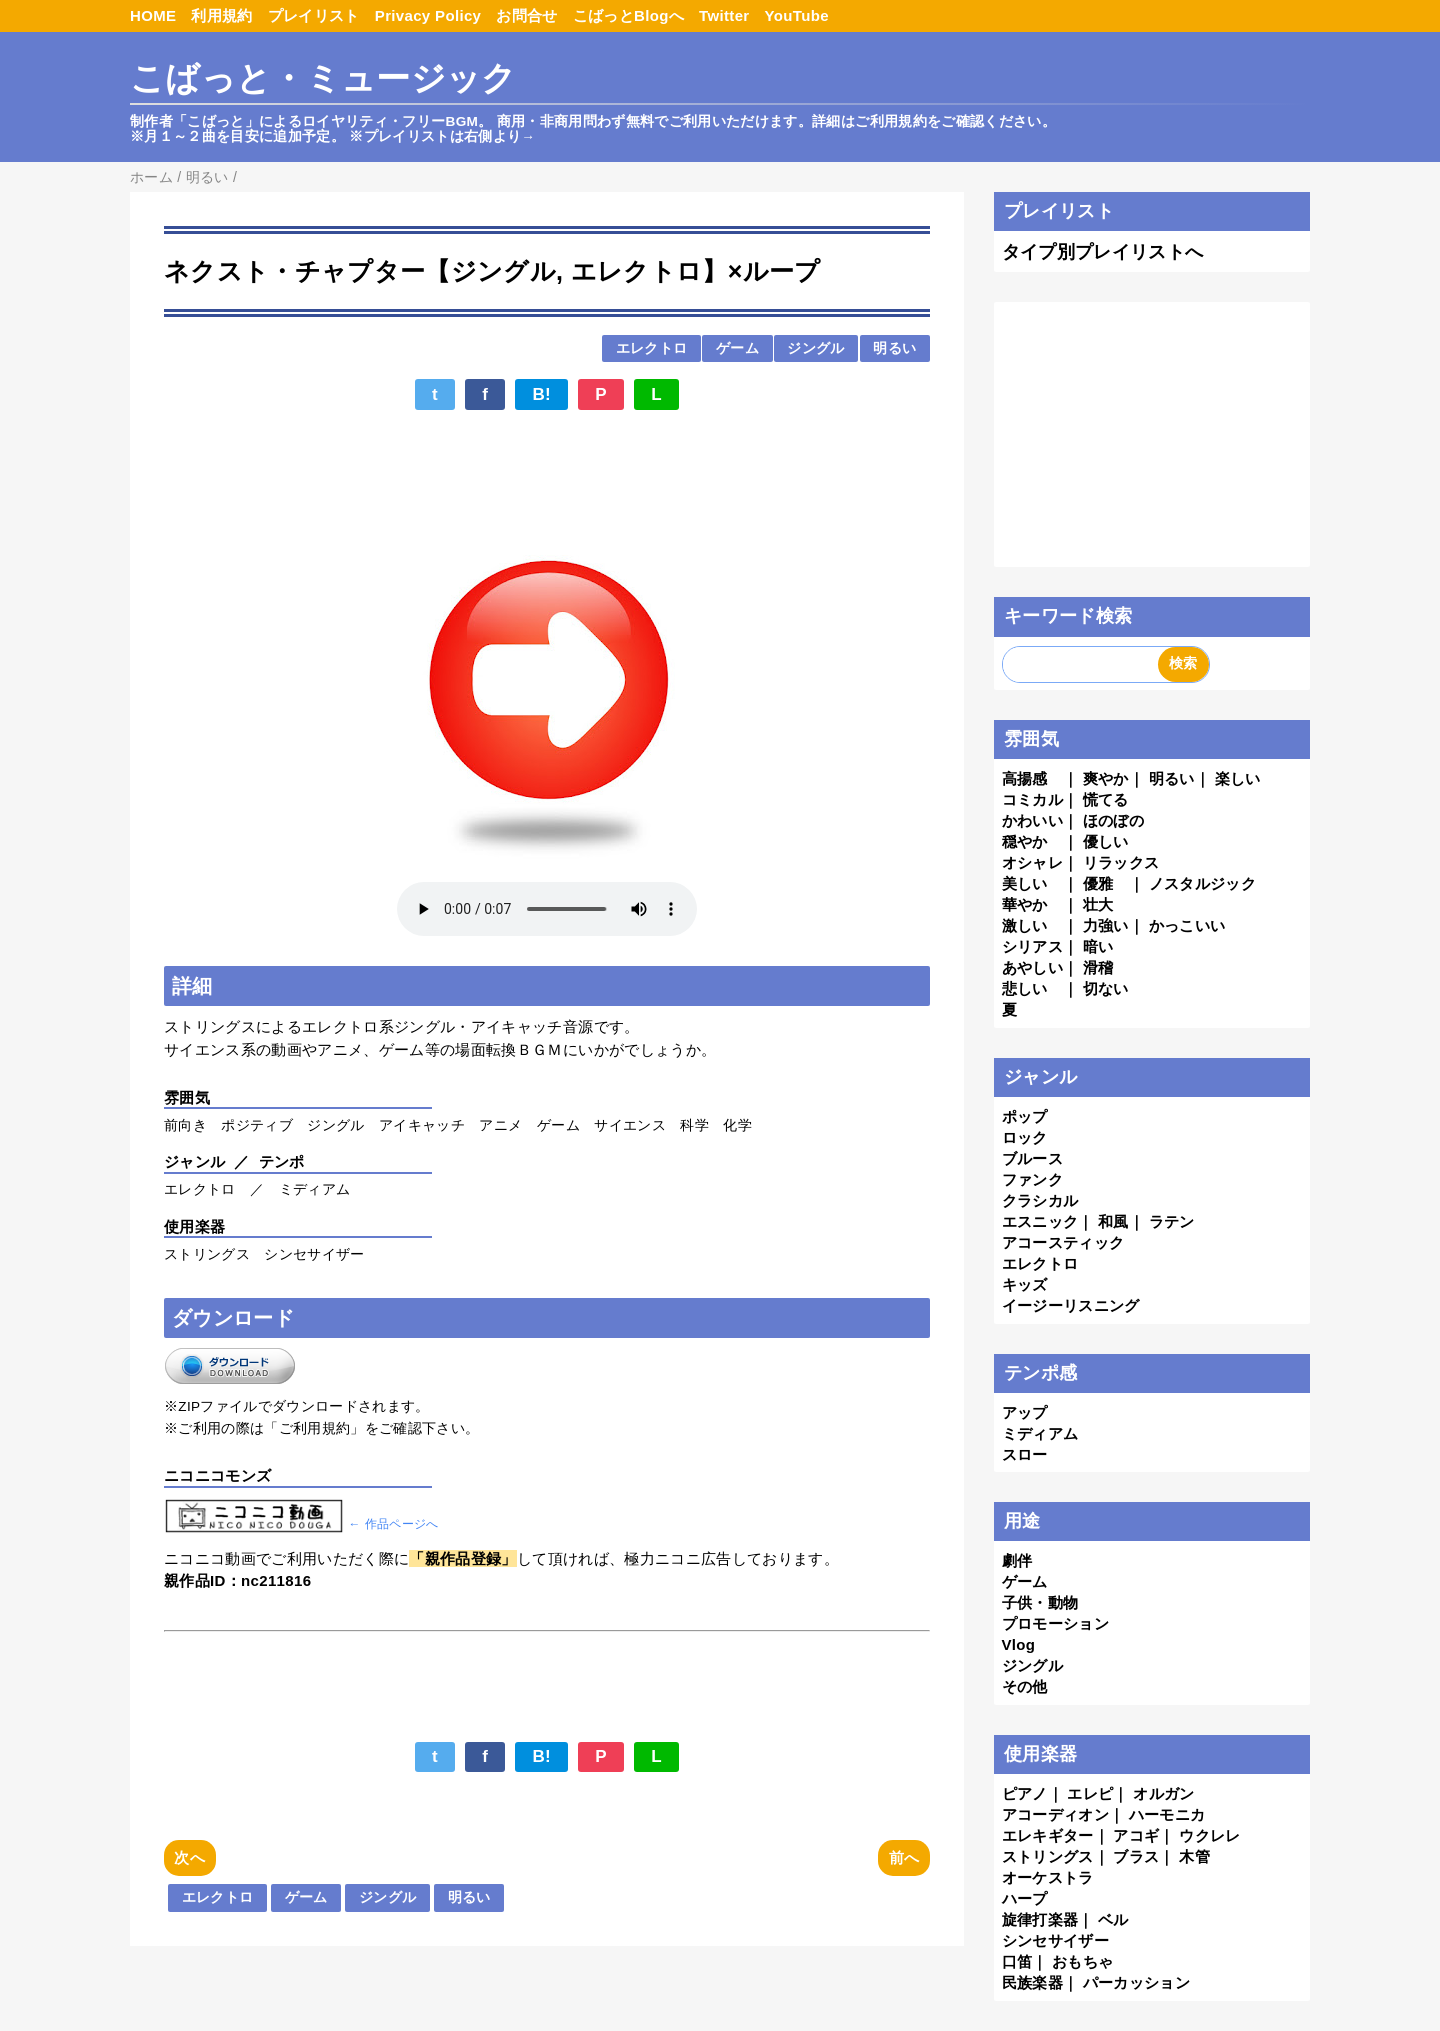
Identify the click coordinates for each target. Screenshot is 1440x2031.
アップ (1025, 1412)
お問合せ (526, 15)
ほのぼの (1113, 820)
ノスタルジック (1202, 883)
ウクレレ (1209, 1835)
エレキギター (1048, 1835)
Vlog (1019, 1644)
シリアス (1032, 946)
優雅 (1098, 883)
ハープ (1025, 1898)
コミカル (1032, 799)
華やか (1025, 904)
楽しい (1238, 778)
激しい (1025, 925)
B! (541, 394)
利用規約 (221, 15)
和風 (1113, 1221)
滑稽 (1098, 967)
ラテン (1172, 1221)
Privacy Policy (428, 15)
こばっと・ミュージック (323, 78)
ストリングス (1048, 1856)
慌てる (1106, 799)
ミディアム (1040, 1433)
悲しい (1025, 988)
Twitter (724, 15)
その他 (1025, 1686)
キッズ (1025, 1284)
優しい (1106, 841)
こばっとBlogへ (628, 15)
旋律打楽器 (1040, 1919)
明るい (894, 348)
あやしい (1032, 967)
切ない (1106, 988)
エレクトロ (652, 348)
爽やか (1106, 778)
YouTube (797, 15)
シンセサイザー (1055, 1940)
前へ (904, 1857)
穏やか (1025, 841)
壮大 (1098, 904)
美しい (1025, 883)
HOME (153, 15)
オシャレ (1032, 862)
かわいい (1032, 820)
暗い (1098, 946)
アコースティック (1063, 1242)
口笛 (1017, 1961)
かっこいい (1187, 925)
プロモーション (1055, 1623)
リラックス (1121, 862)
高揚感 (1025, 778)
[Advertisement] (547, 472)
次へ (189, 1857)
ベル (1113, 1919)
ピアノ (1025, 1793)
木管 (1194, 1856)
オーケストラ (1048, 1877)
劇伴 (1017, 1560)
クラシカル (1040, 1200)
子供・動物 (1040, 1602)
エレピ (1090, 1793)
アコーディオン (1055, 1814)
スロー (1025, 1454)
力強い (1106, 925)
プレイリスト (314, 15)
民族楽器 (1032, 1982)
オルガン (1163, 1793)
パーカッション (1136, 1982)
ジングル (815, 348)
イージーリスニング (1071, 1305)
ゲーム (737, 348)
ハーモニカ (1167, 1814)
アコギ (1136, 1835)
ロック (1025, 1137)
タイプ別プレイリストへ (1103, 252)
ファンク (1032, 1179)
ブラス (1136, 1856)
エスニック (1040, 1221)
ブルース (1032, 1158)
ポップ (1025, 1116)
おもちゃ (1082, 1961)
